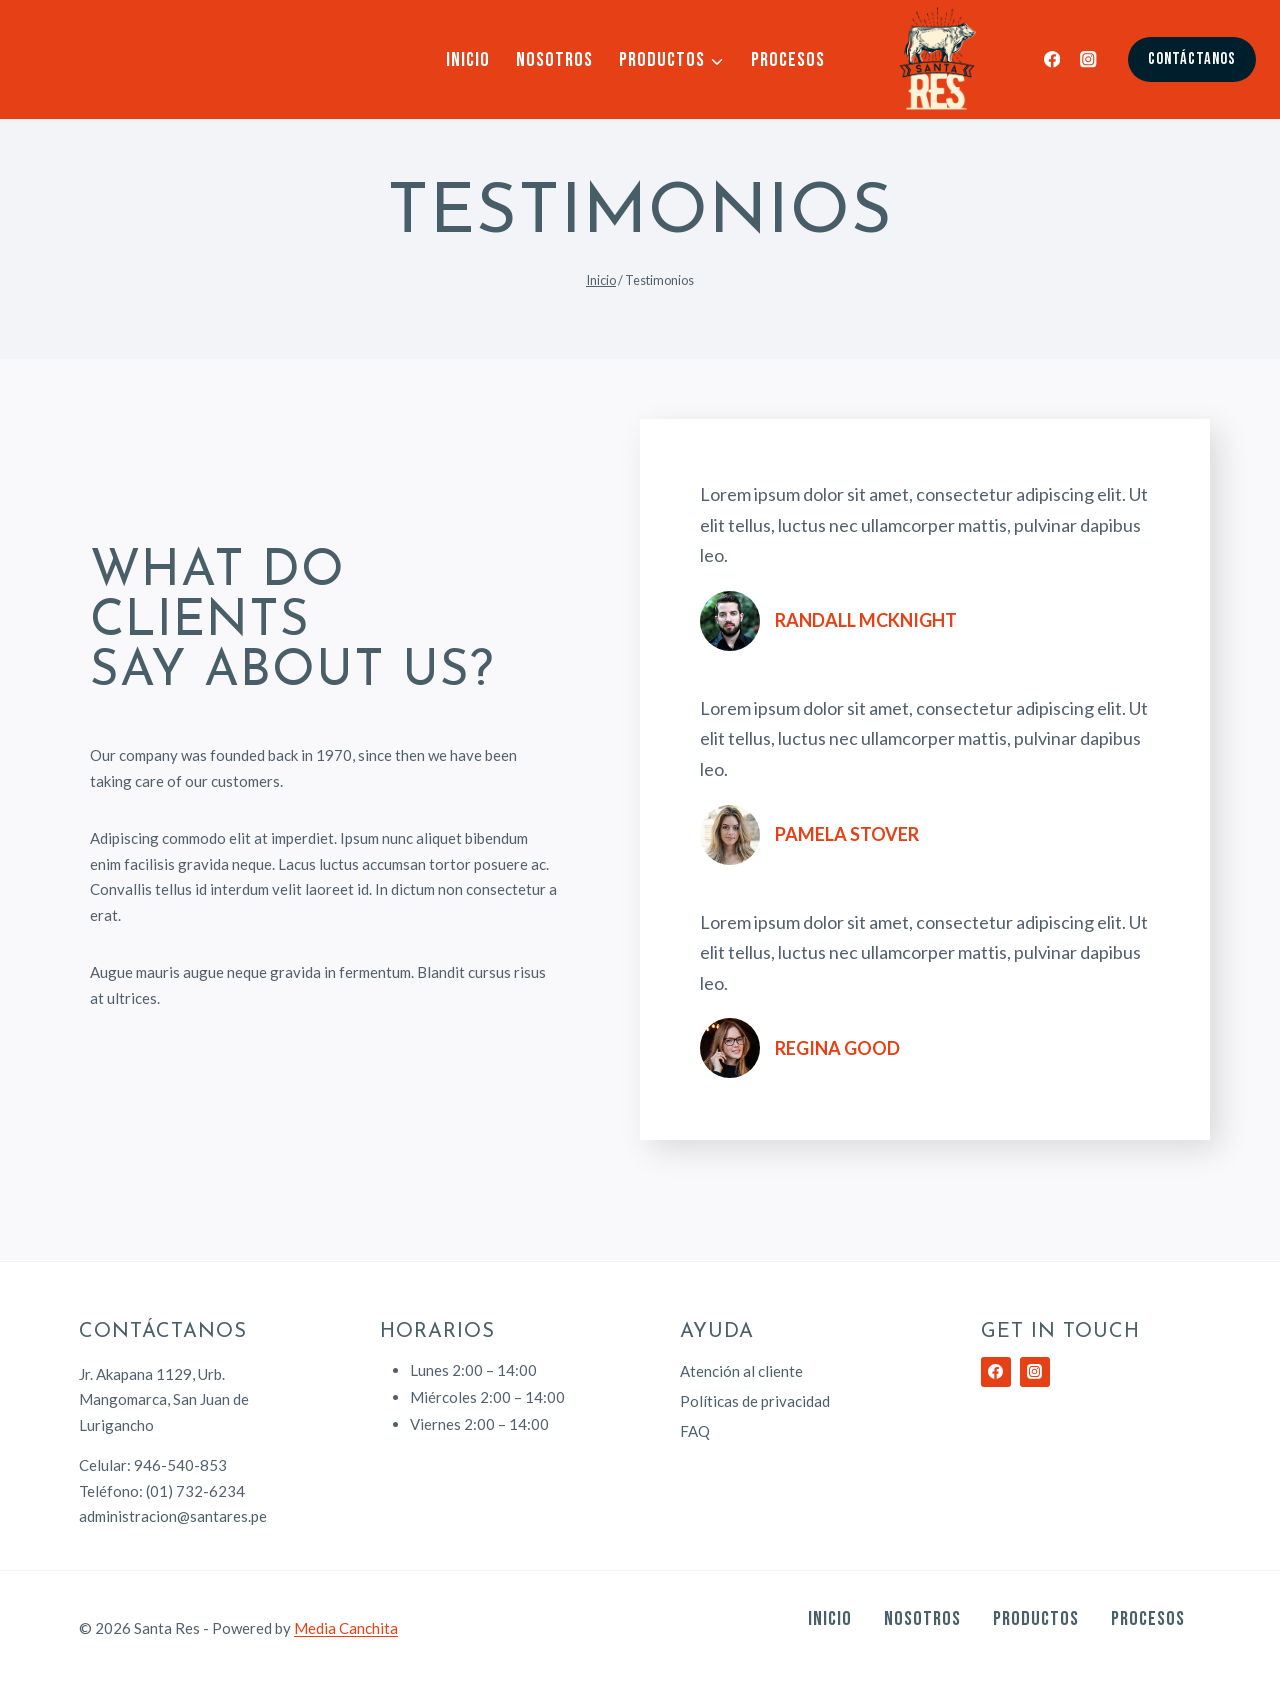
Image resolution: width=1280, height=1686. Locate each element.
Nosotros (554, 60)
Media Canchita (346, 1628)
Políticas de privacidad (755, 1401)
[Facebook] (1052, 59)
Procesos (788, 60)
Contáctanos (1192, 59)
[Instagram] (1088, 59)
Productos (1036, 1619)
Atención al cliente (741, 1371)
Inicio (468, 60)
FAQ (695, 1431)
